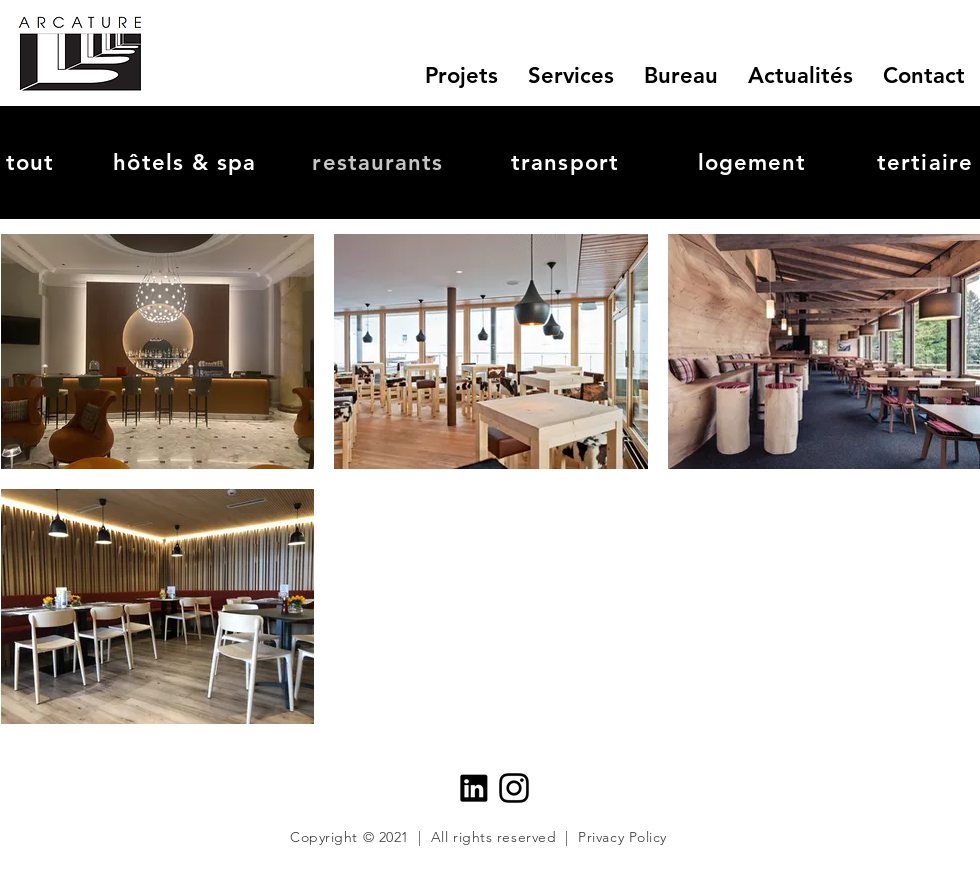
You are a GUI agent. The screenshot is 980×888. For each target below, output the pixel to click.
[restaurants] (380, 162)
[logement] (754, 162)
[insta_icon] (514, 788)
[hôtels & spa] (187, 162)
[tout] (32, 162)
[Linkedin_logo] (474, 788)
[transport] (567, 162)
